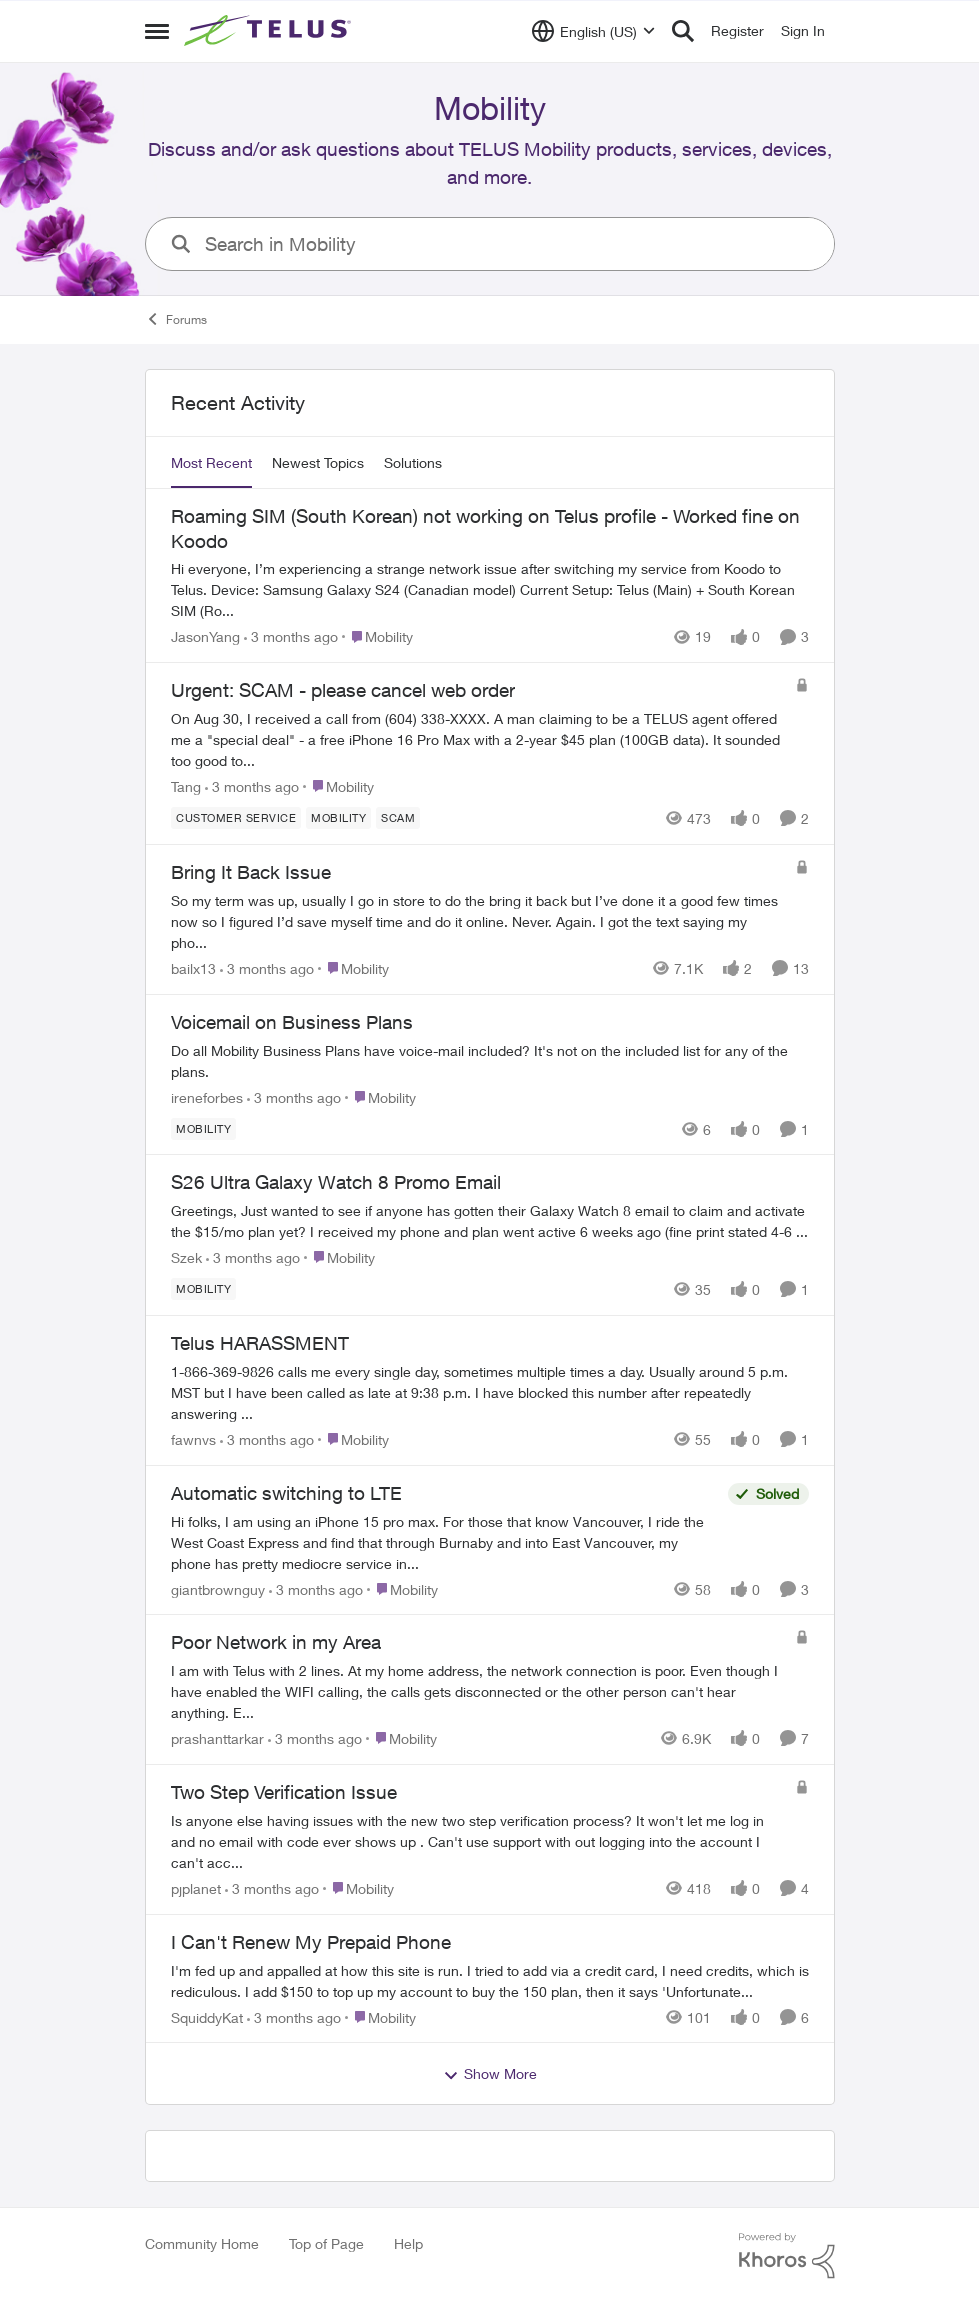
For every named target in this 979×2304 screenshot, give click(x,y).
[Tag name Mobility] (338, 818)
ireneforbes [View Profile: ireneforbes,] (207, 1096)
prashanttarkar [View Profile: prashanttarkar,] (217, 1738)
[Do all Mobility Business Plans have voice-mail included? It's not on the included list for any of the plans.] (490, 1060)
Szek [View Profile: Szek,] (186, 1257)
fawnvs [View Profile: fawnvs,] (193, 1439)
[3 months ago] (291, 636)
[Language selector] (593, 31)
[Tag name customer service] (236, 818)
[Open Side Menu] (157, 31)
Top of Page (326, 2243)
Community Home (202, 2243)
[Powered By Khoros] (787, 2256)
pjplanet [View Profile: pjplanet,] (196, 1888)
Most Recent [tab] (211, 462)
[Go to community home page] (270, 31)
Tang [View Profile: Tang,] (186, 786)
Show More (490, 2074)
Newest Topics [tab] (318, 462)
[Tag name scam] (398, 818)
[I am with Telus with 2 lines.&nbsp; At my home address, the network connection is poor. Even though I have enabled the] (478, 1691)
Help (408, 2243)
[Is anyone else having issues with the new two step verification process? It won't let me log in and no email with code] (478, 1841)
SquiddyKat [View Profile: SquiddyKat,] (207, 2016)
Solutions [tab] (413, 462)
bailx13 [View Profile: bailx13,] (193, 968)
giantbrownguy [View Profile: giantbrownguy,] (218, 1588)
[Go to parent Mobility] (377, 636)
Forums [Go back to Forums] (176, 319)
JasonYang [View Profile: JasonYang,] (205, 636)
